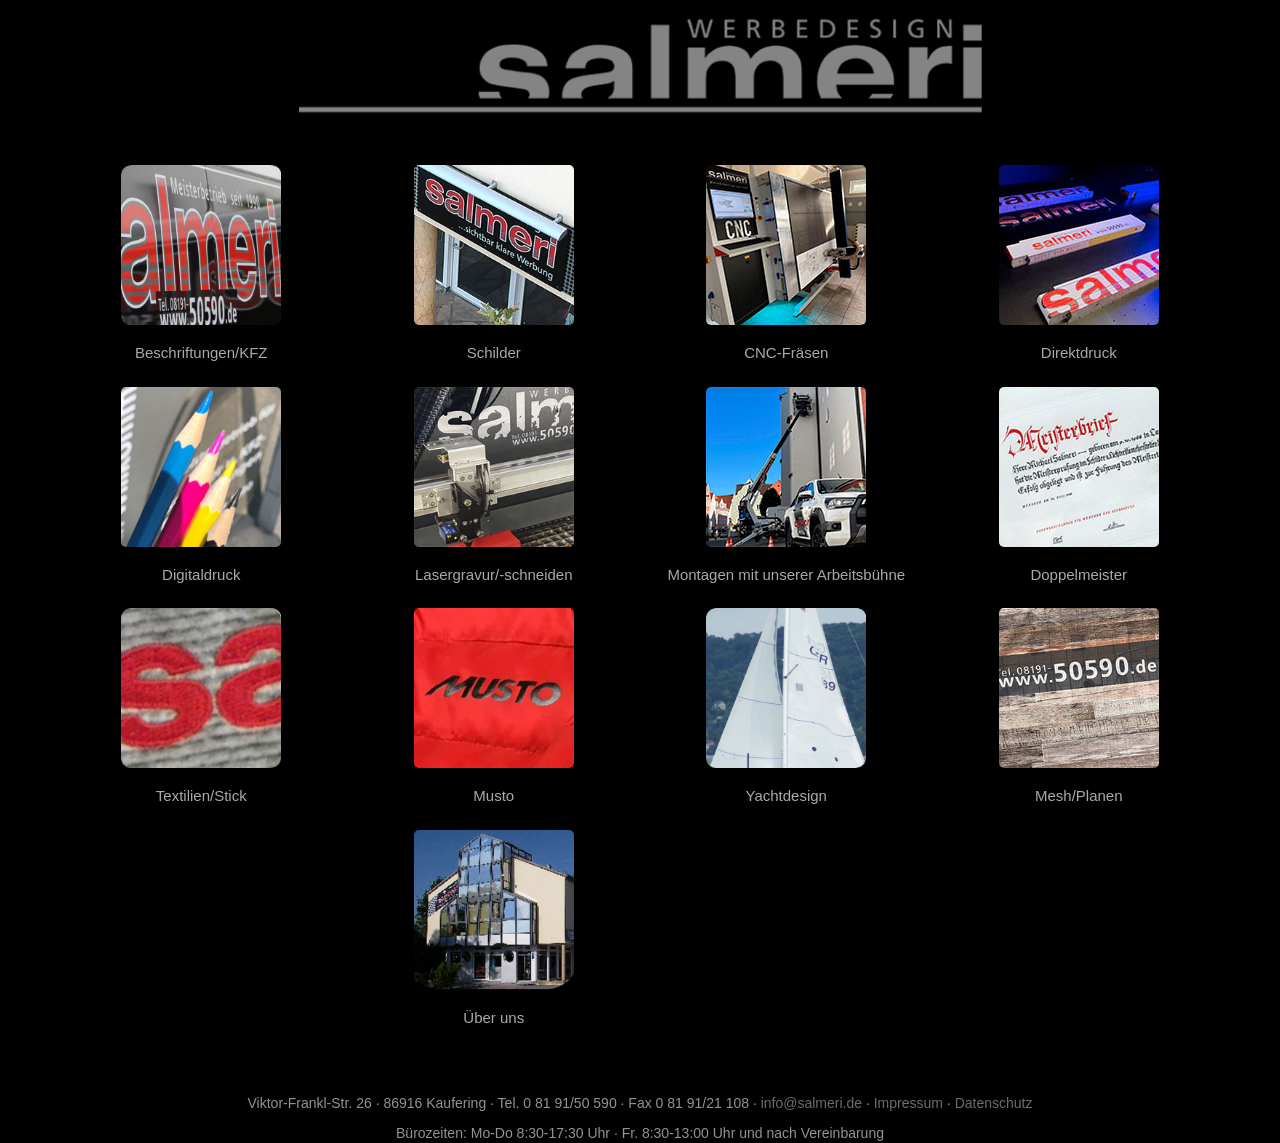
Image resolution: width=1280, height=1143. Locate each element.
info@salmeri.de (811, 1103)
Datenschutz (994, 1103)
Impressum (908, 1103)
